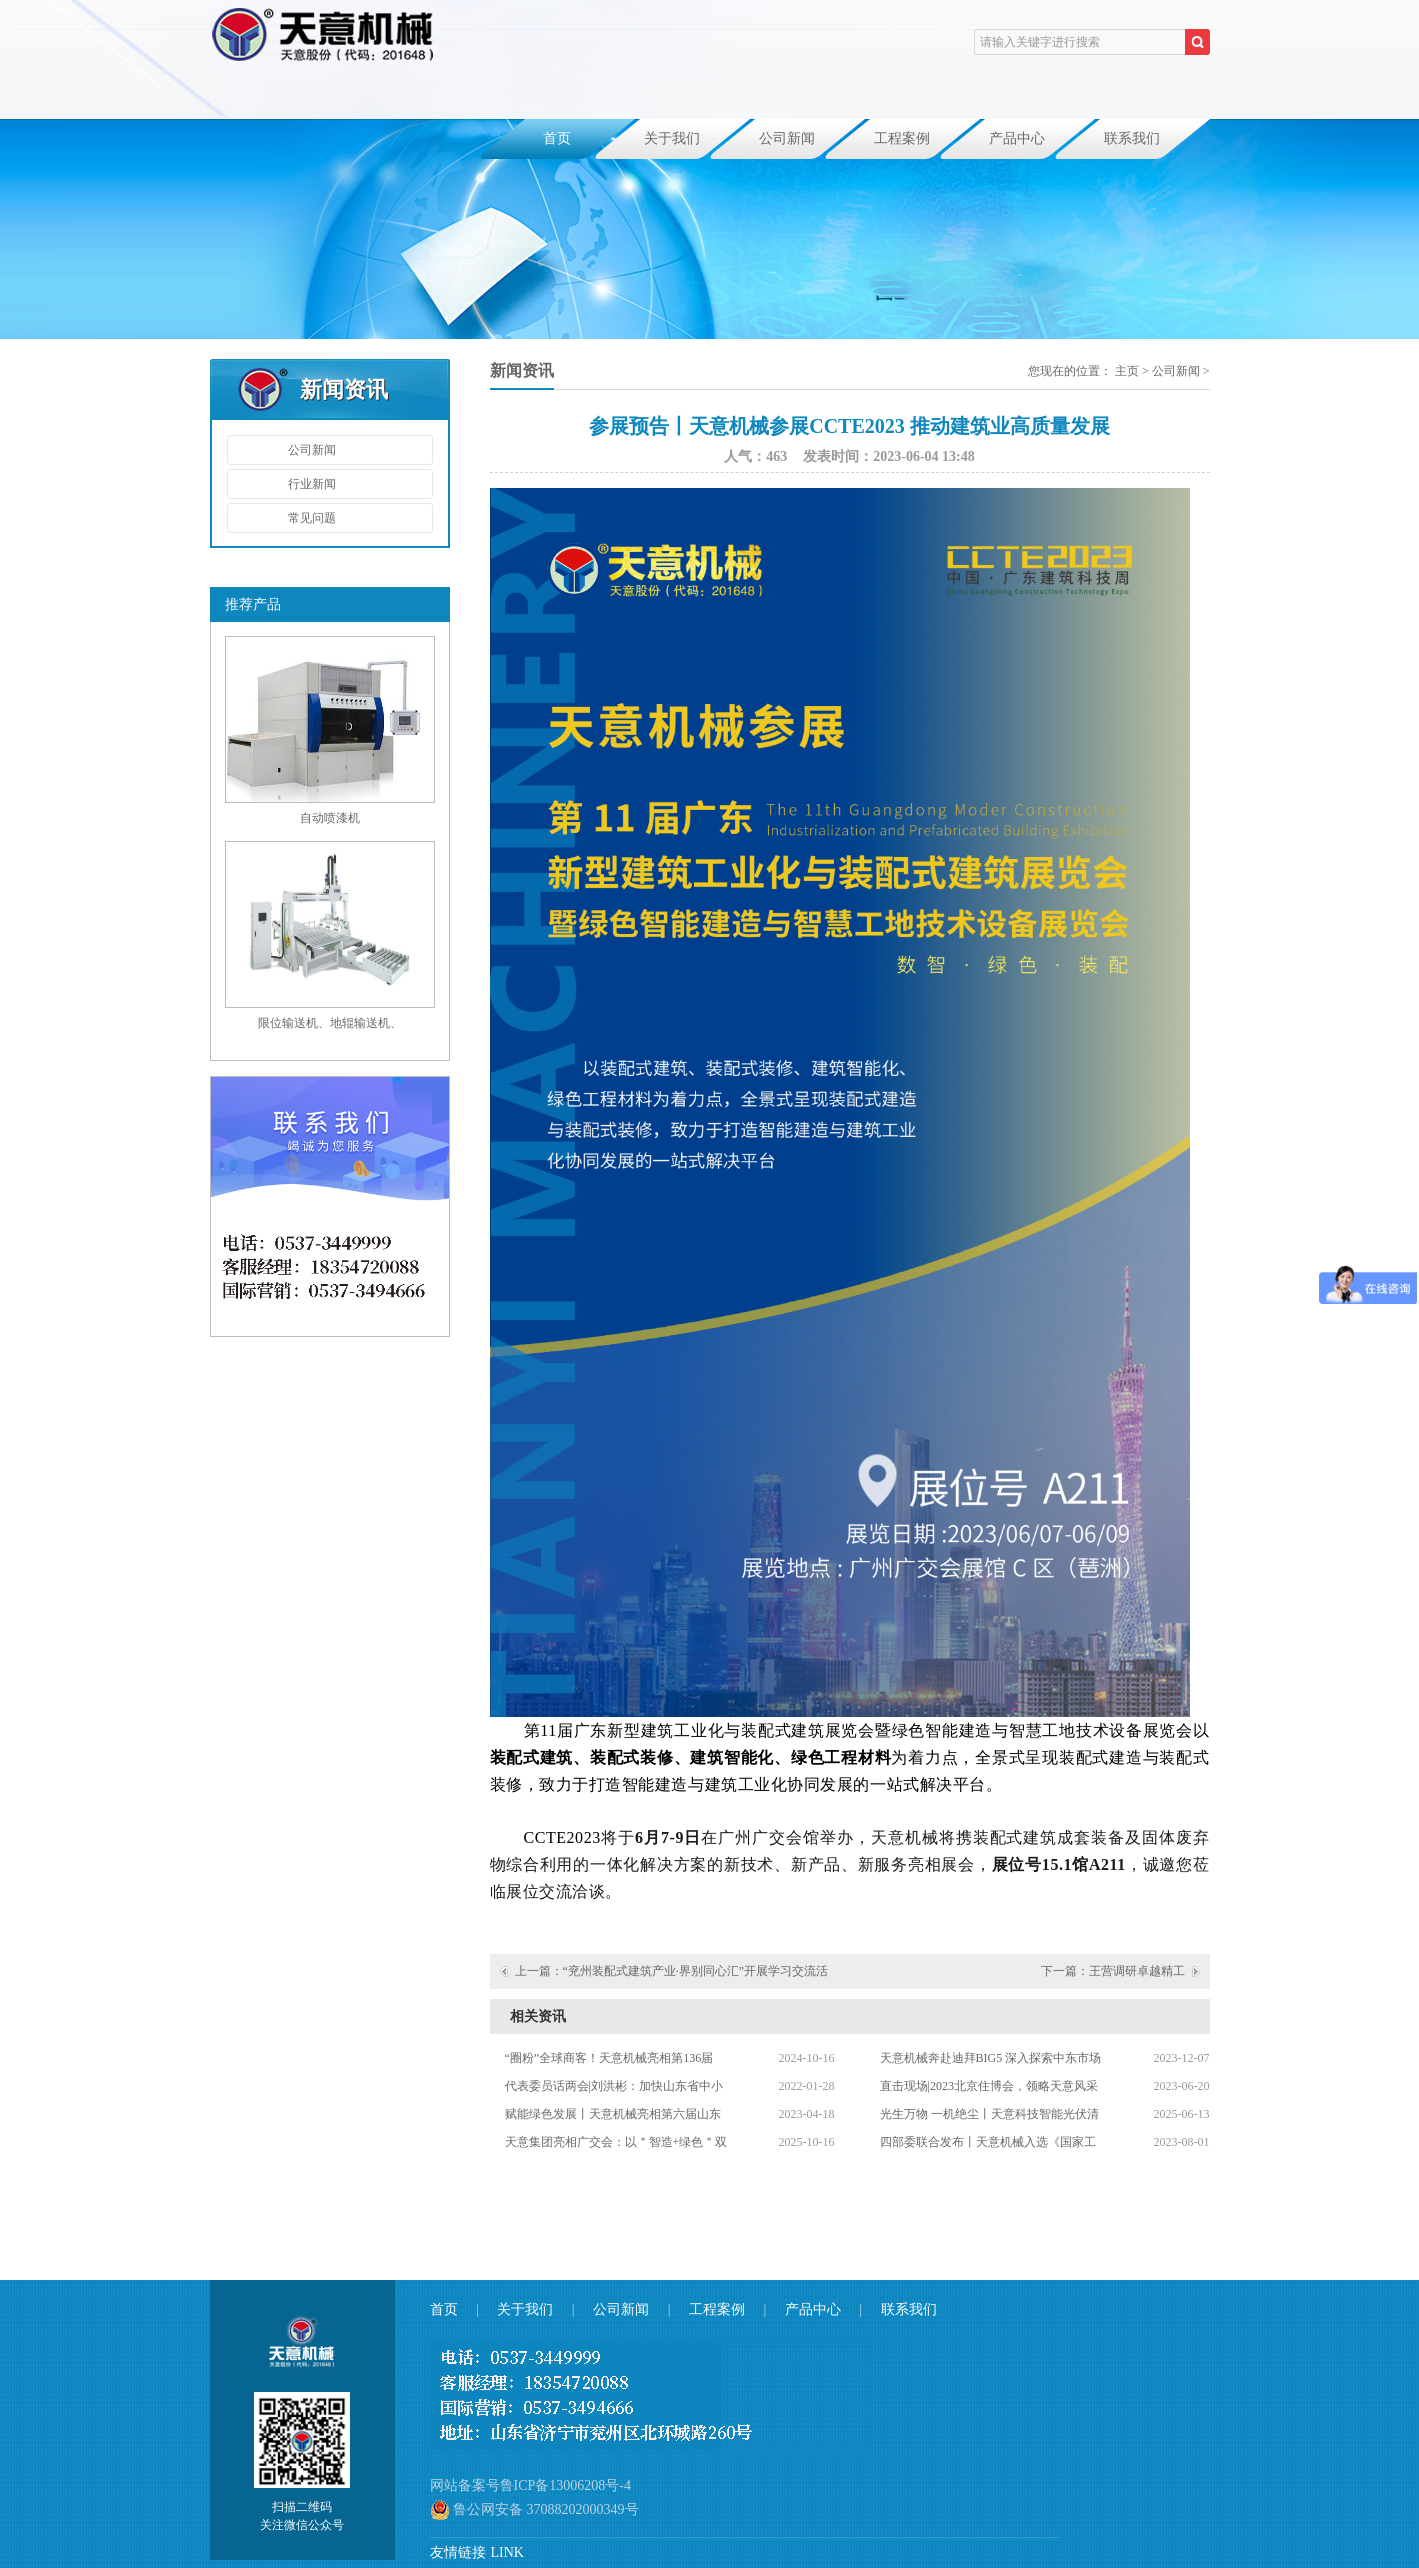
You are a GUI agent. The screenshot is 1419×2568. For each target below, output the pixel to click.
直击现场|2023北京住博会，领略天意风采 (989, 2086)
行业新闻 (312, 484)
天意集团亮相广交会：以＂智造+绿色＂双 (616, 2142)
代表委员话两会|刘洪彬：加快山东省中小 (614, 2086)
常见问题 (312, 518)
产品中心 (1017, 138)
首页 (557, 138)
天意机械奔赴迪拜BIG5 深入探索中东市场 (991, 2058)
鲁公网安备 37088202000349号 (534, 2510)
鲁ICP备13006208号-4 (565, 2485)
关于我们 (672, 138)
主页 (1127, 371)
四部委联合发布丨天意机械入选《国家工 (988, 2142)
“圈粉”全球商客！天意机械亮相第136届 (609, 2058)
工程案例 (902, 138)
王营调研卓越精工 (1137, 1971)
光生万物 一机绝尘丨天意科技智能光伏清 (989, 2114)
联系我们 (1132, 138)
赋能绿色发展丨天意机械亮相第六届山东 (613, 2114)
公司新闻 (787, 138)
